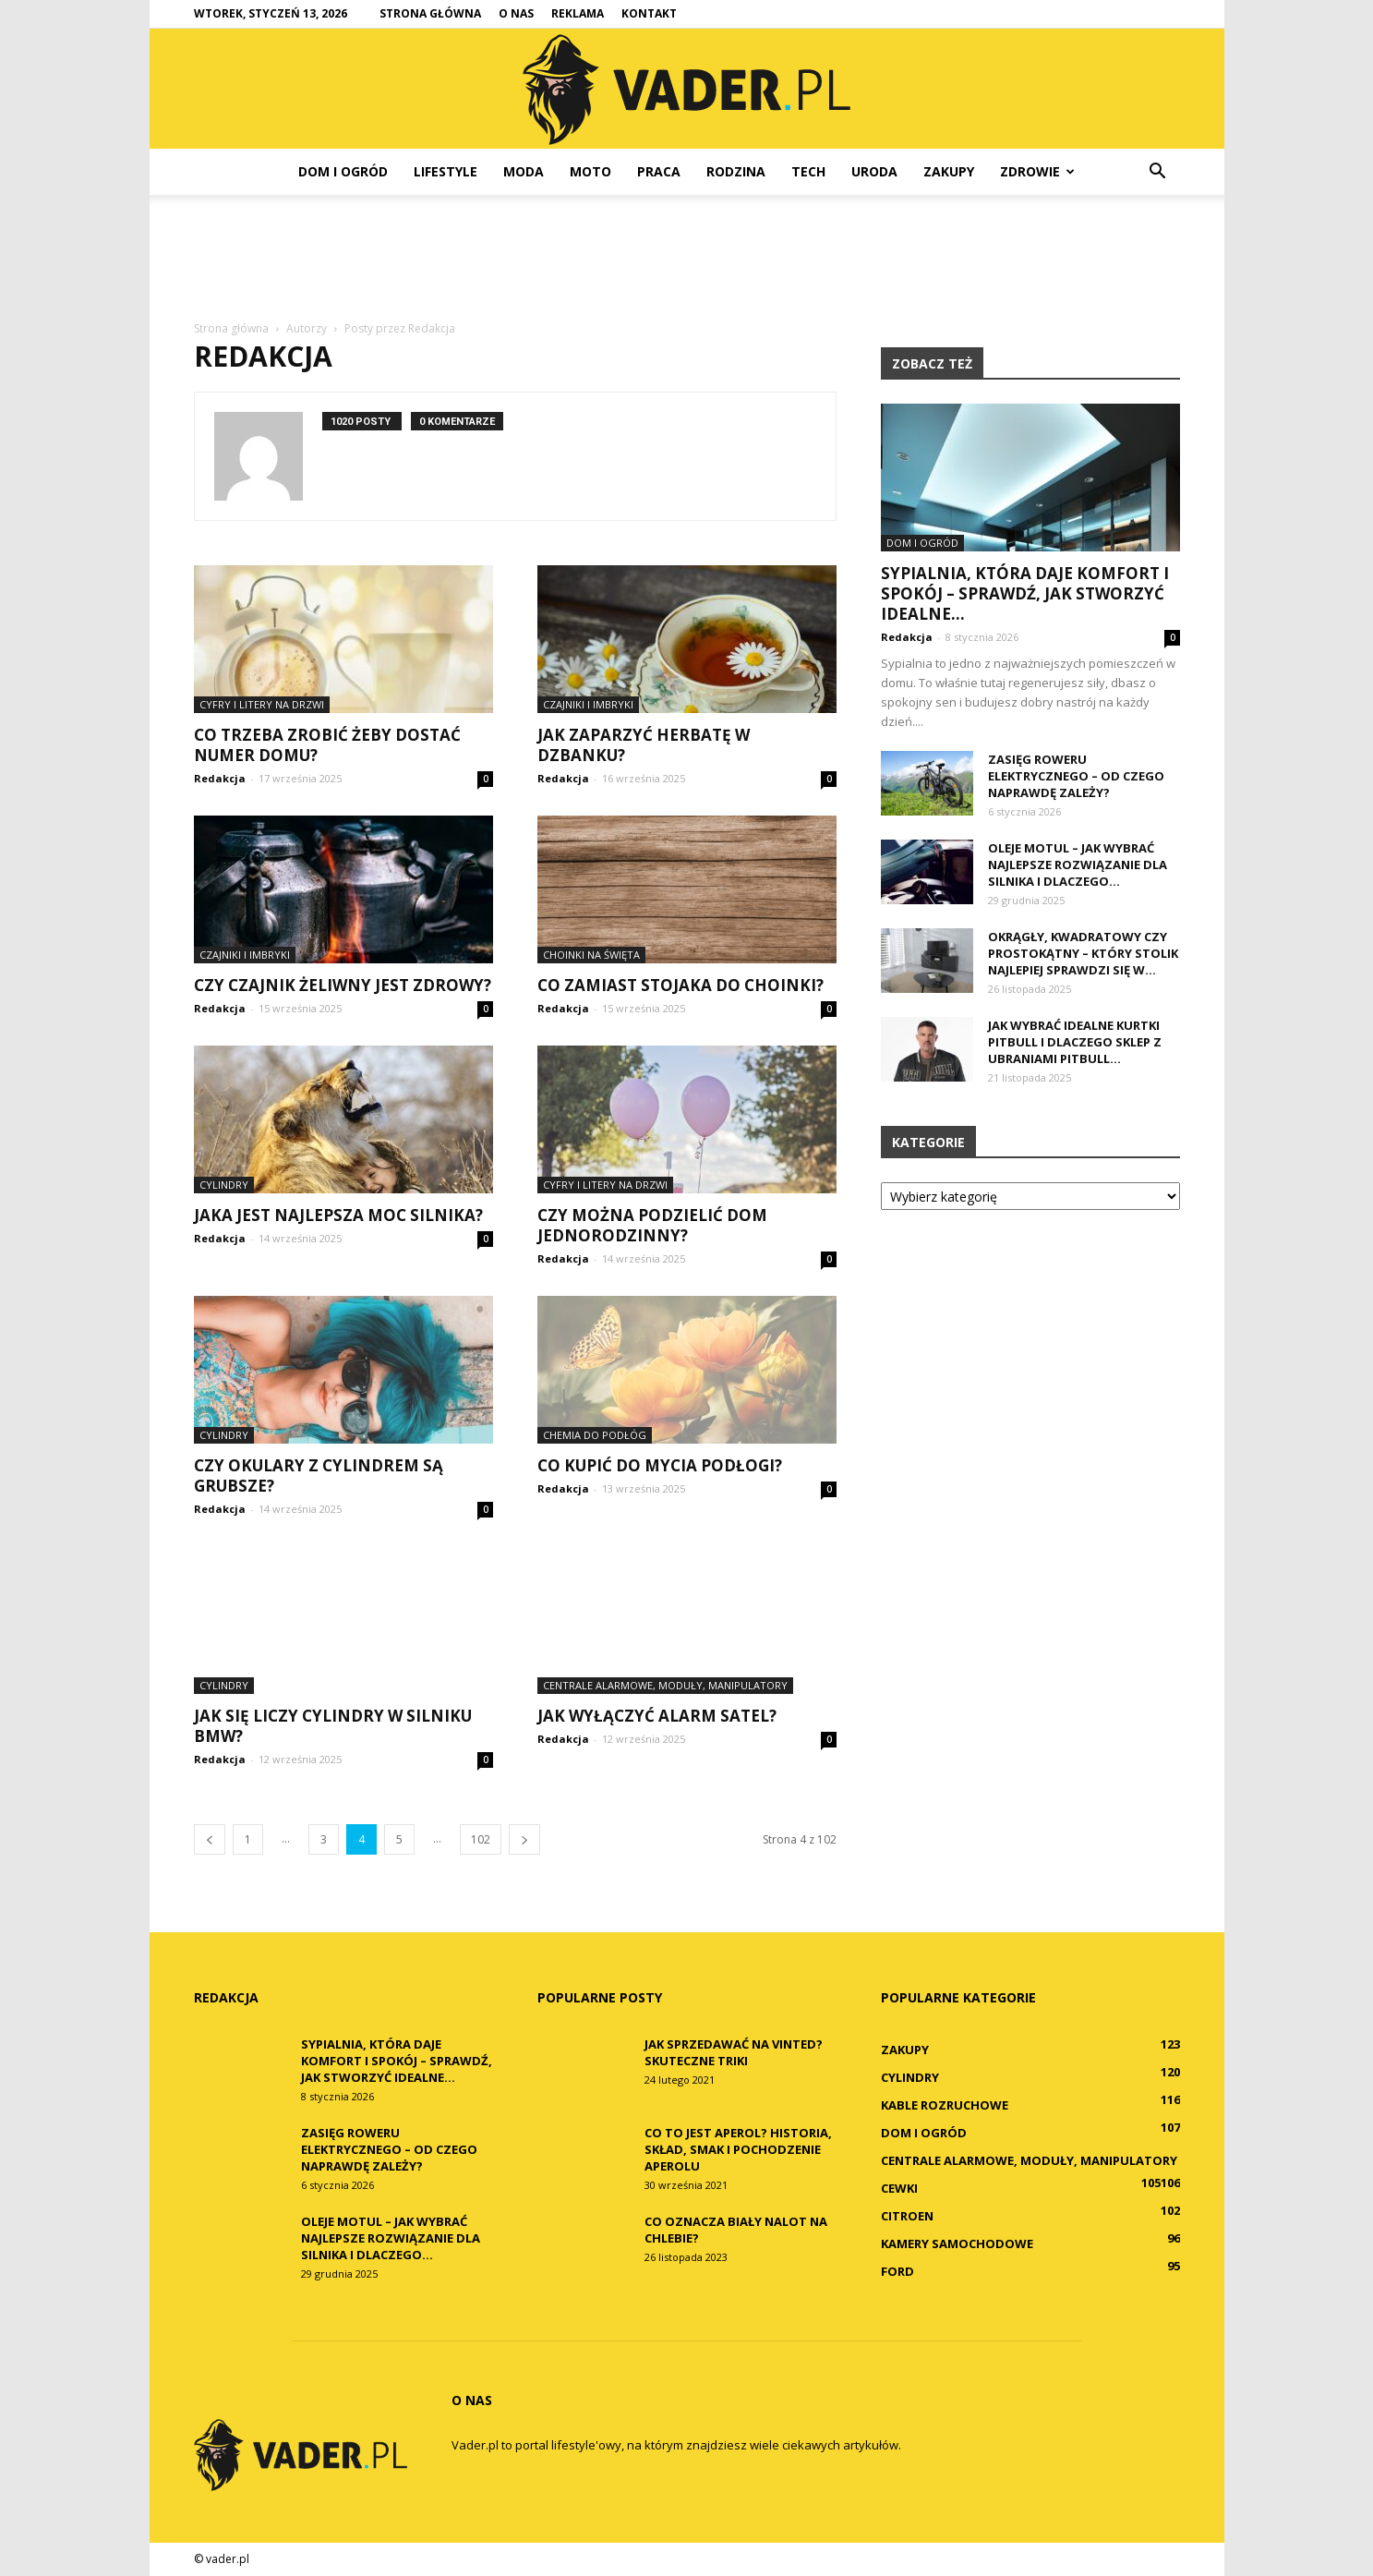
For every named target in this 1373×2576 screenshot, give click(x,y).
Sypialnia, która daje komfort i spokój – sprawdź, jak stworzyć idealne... (1025, 593)
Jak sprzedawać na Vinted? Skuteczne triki (733, 2052)
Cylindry (223, 1184)
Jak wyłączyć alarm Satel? (657, 1715)
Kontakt (649, 13)
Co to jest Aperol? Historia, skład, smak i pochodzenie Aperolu (738, 2149)
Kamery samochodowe (957, 2243)
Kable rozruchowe (944, 2105)
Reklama (577, 13)
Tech (808, 171)
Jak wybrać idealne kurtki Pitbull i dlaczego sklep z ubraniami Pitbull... (1075, 1042)
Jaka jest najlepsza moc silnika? (338, 1215)
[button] (1158, 172)
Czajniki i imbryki (588, 704)
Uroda (874, 171)
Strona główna (430, 13)
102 (480, 1839)
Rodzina (735, 171)
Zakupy (948, 171)
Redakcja (220, 778)
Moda (523, 171)
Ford (897, 2271)
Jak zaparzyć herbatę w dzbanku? (643, 745)
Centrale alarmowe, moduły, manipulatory (665, 1685)
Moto (590, 171)
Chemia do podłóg (594, 1435)
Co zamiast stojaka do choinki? (680, 985)
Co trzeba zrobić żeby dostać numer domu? (327, 745)
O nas (516, 13)
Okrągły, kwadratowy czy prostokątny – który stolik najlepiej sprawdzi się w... (1083, 953)
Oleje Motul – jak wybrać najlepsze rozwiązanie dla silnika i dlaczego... (1077, 864)
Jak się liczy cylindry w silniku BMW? (333, 1726)
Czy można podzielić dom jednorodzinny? (652, 1225)
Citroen (907, 2215)
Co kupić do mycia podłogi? (659, 1465)
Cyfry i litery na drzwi (261, 704)
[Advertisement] (687, 258)
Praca (658, 171)
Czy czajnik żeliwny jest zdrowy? (342, 985)
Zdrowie (1037, 171)
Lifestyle (445, 171)
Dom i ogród (343, 171)
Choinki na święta (591, 954)
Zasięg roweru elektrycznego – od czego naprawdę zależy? (1076, 776)
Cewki (899, 2188)
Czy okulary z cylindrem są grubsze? (318, 1475)
